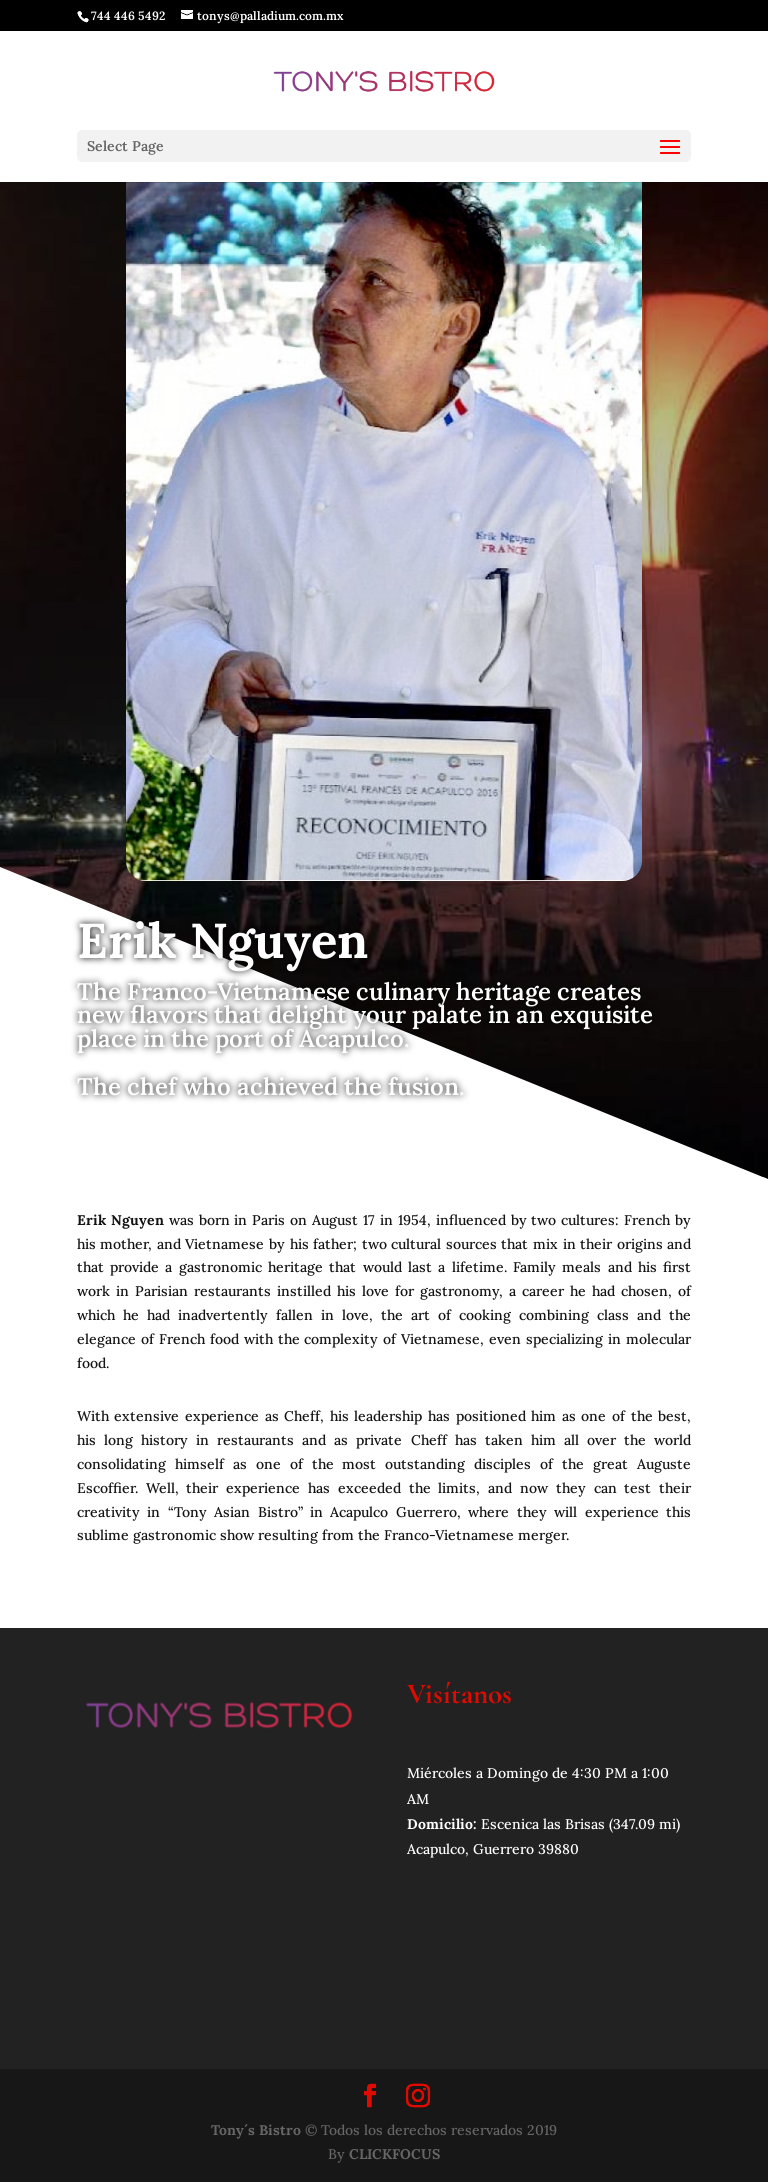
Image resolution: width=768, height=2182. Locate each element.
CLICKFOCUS (394, 2154)
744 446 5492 (128, 15)
